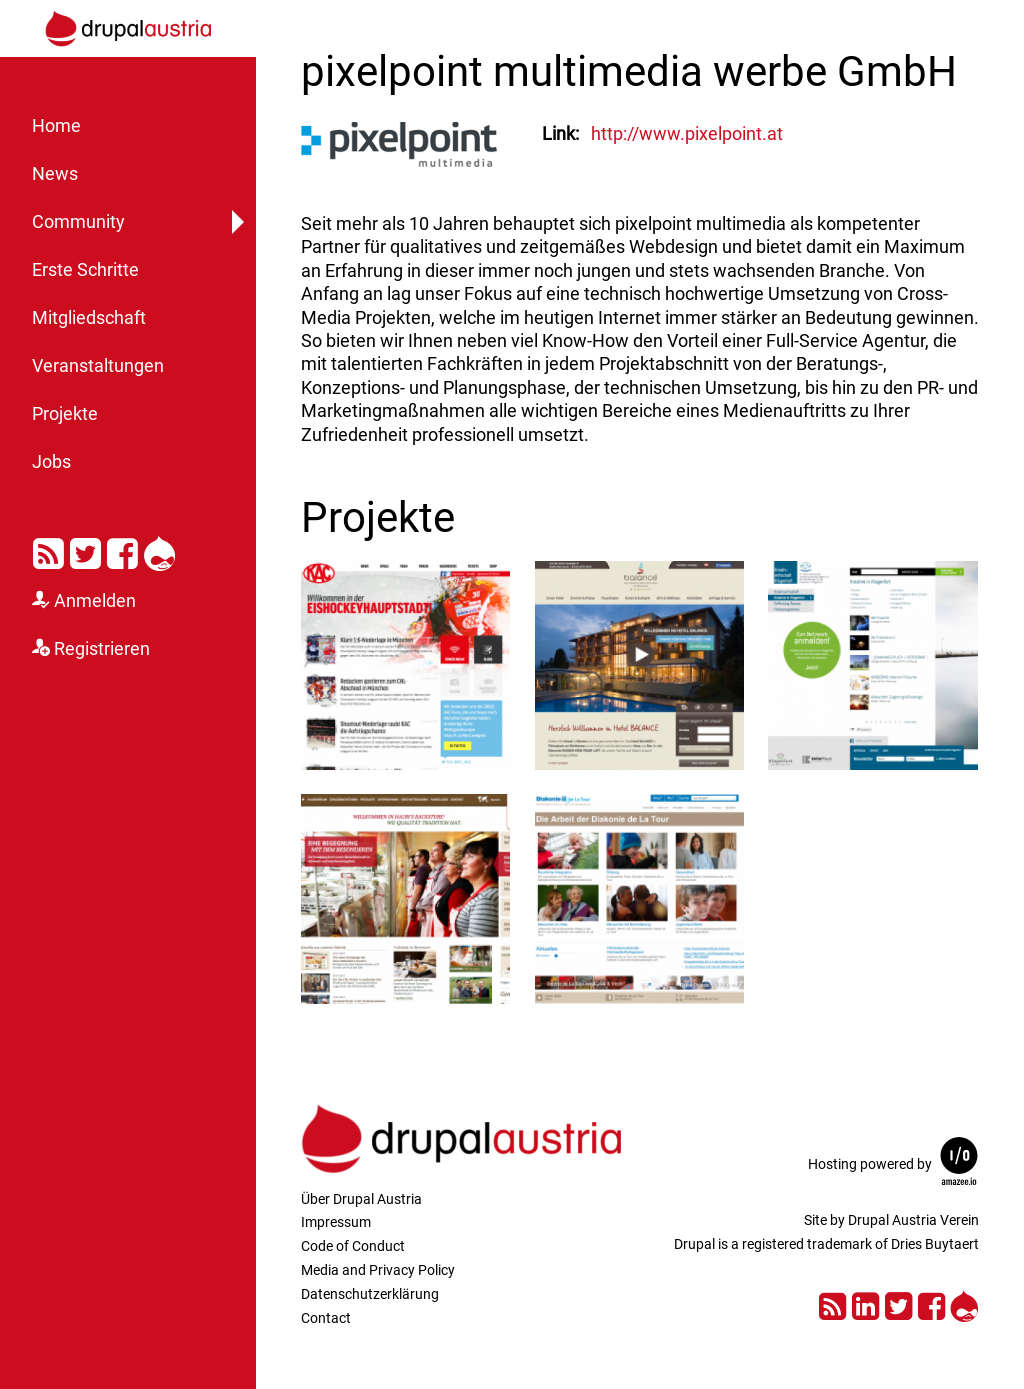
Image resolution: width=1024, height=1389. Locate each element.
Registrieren (102, 649)
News (55, 174)
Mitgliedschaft (89, 318)
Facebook (122, 550)
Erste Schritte (85, 270)
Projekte (65, 414)
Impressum (336, 1222)
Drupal (159, 550)
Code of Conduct (353, 1246)
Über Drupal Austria (361, 1199)
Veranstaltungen (98, 366)
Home (56, 126)
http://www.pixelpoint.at (687, 133)
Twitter (85, 550)
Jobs (51, 462)
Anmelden (95, 601)
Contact (326, 1318)
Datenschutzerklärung (370, 1294)
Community (78, 222)
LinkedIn (865, 1303)
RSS (48, 550)
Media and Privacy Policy (378, 1270)
